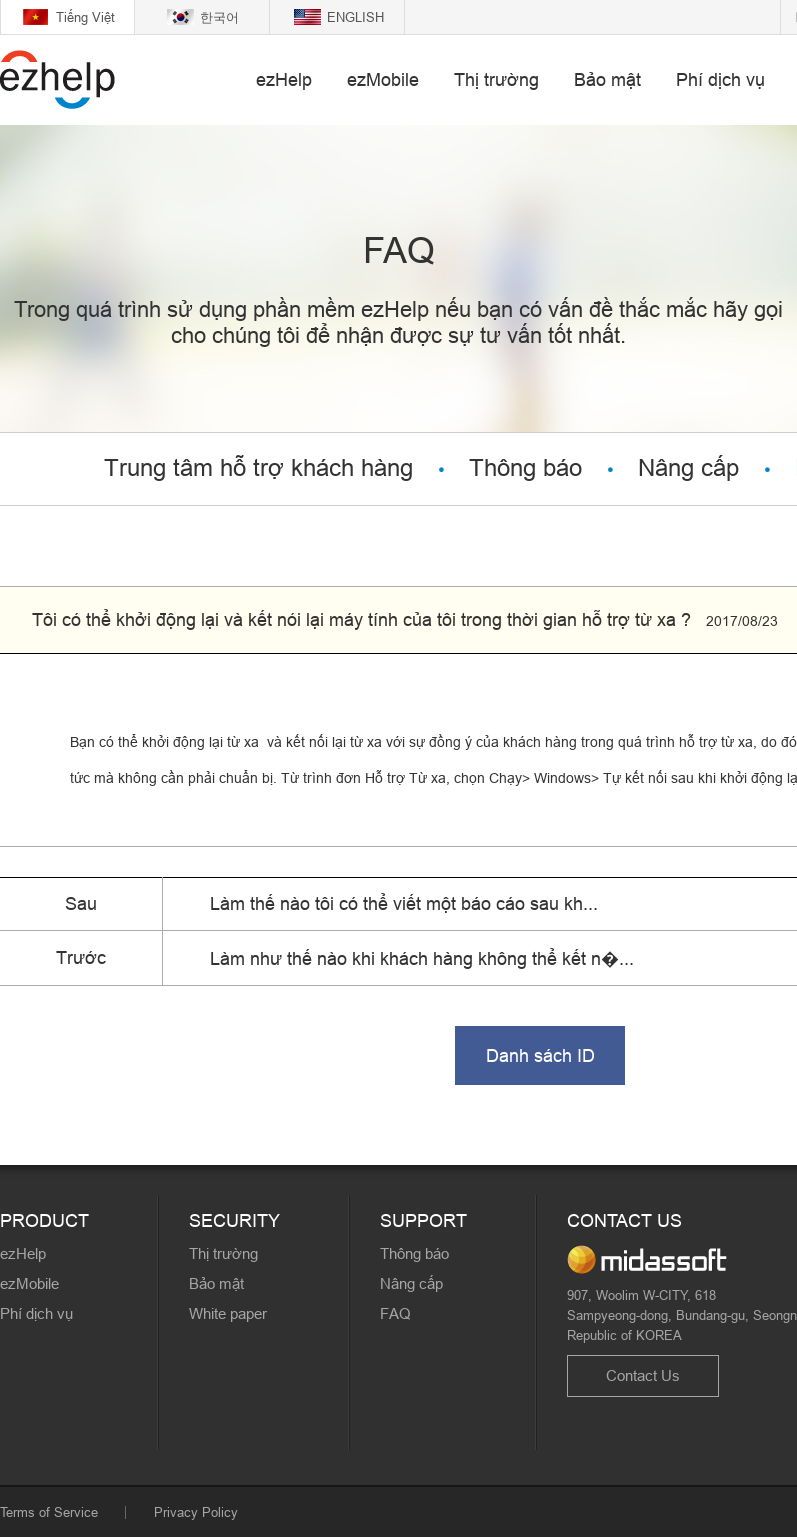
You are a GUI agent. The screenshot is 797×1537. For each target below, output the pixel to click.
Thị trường (496, 79)
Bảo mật (607, 79)
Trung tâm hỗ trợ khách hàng (258, 468)
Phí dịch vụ (720, 79)
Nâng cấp (688, 468)
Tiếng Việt (85, 17)
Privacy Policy (196, 1512)
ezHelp (284, 79)
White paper (228, 1313)
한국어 (219, 17)
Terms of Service (49, 1512)
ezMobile (383, 79)
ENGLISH (355, 17)
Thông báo (525, 468)
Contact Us (643, 1375)
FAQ (395, 1313)
